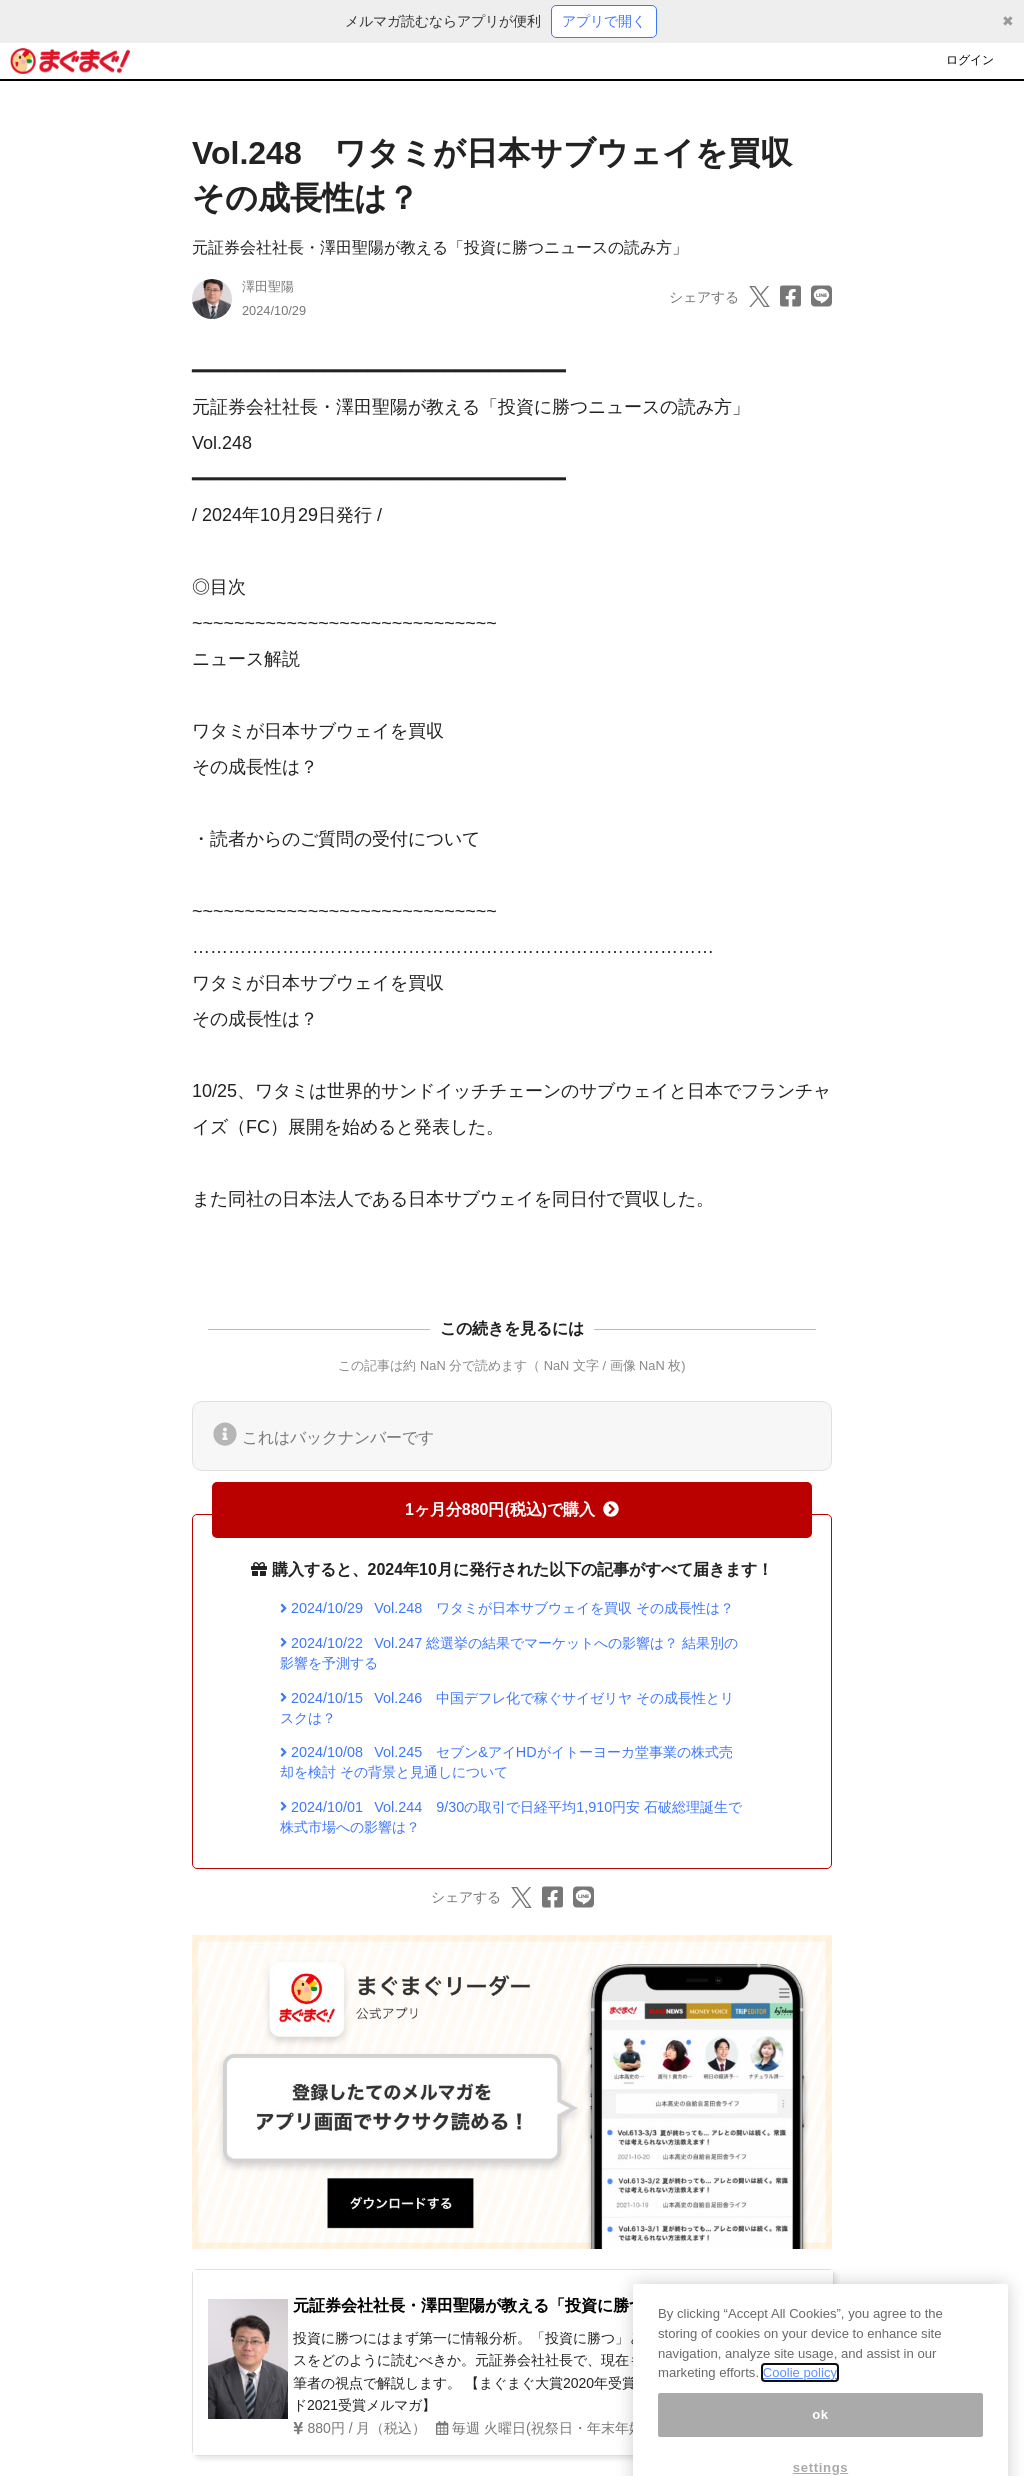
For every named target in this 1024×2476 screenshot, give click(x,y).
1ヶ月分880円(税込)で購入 (512, 1509)
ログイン (970, 60)
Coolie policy (800, 2394)
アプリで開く (604, 21)
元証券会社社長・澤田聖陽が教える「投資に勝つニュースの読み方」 (440, 247)
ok (820, 2436)
